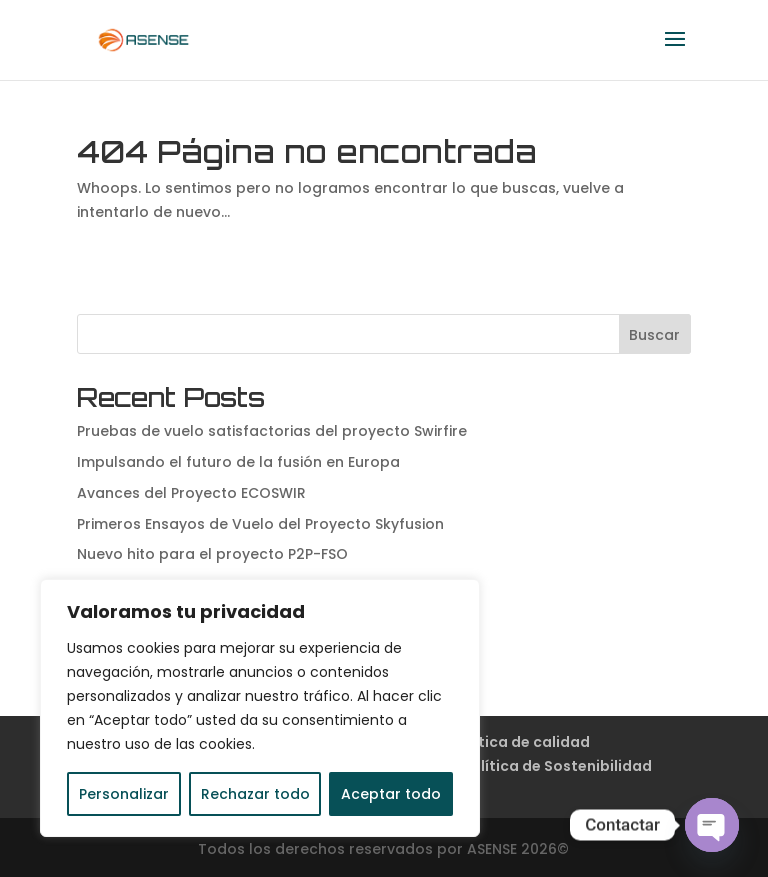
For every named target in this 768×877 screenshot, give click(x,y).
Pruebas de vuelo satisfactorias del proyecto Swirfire (272, 431)
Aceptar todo (391, 794)
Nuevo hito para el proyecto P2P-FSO (212, 554)
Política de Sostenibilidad (557, 766)
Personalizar (124, 794)
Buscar (654, 335)
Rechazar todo (255, 794)
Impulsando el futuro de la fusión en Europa (238, 462)
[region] (260, 708)
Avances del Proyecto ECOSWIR (191, 493)
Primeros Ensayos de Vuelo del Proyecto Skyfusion (260, 524)
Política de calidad (520, 742)
